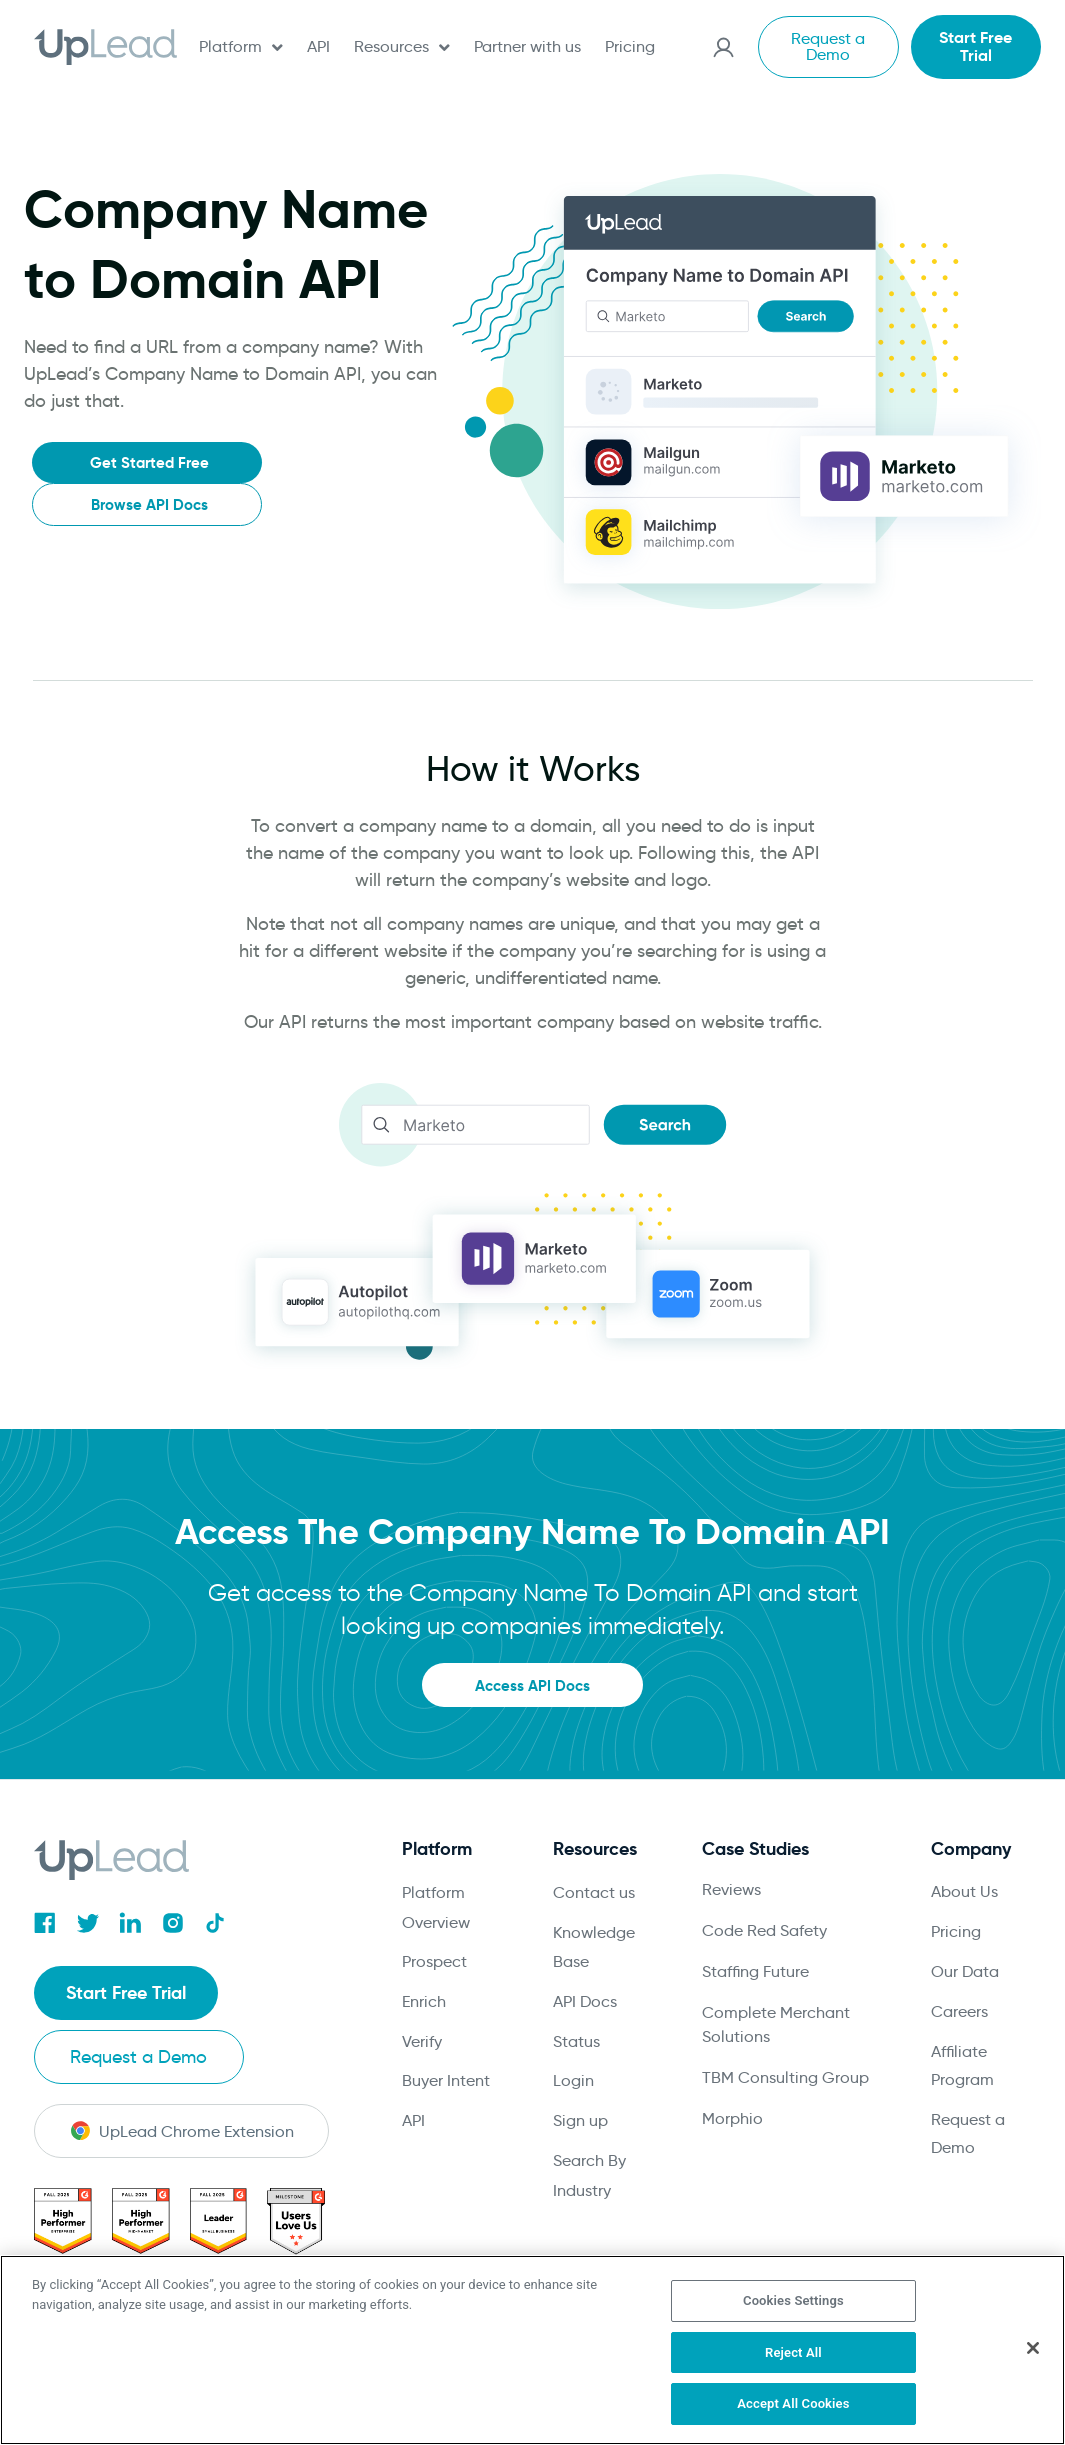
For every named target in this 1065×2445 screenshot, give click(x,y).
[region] (532, 2350)
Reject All (793, 2352)
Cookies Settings (793, 2300)
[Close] (1033, 2348)
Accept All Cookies (793, 2403)
